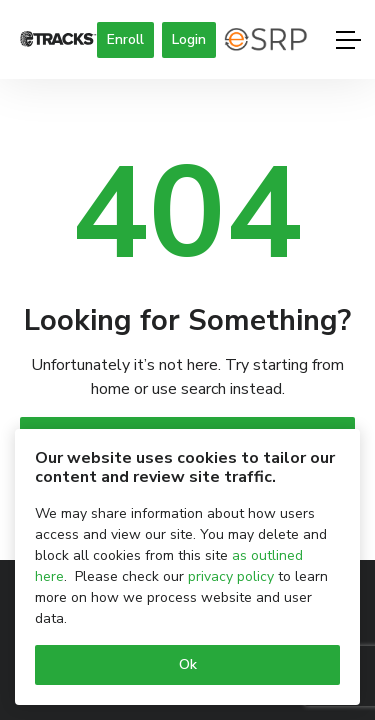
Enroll (125, 39)
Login (189, 39)
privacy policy (231, 576)
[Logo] (58, 40)
